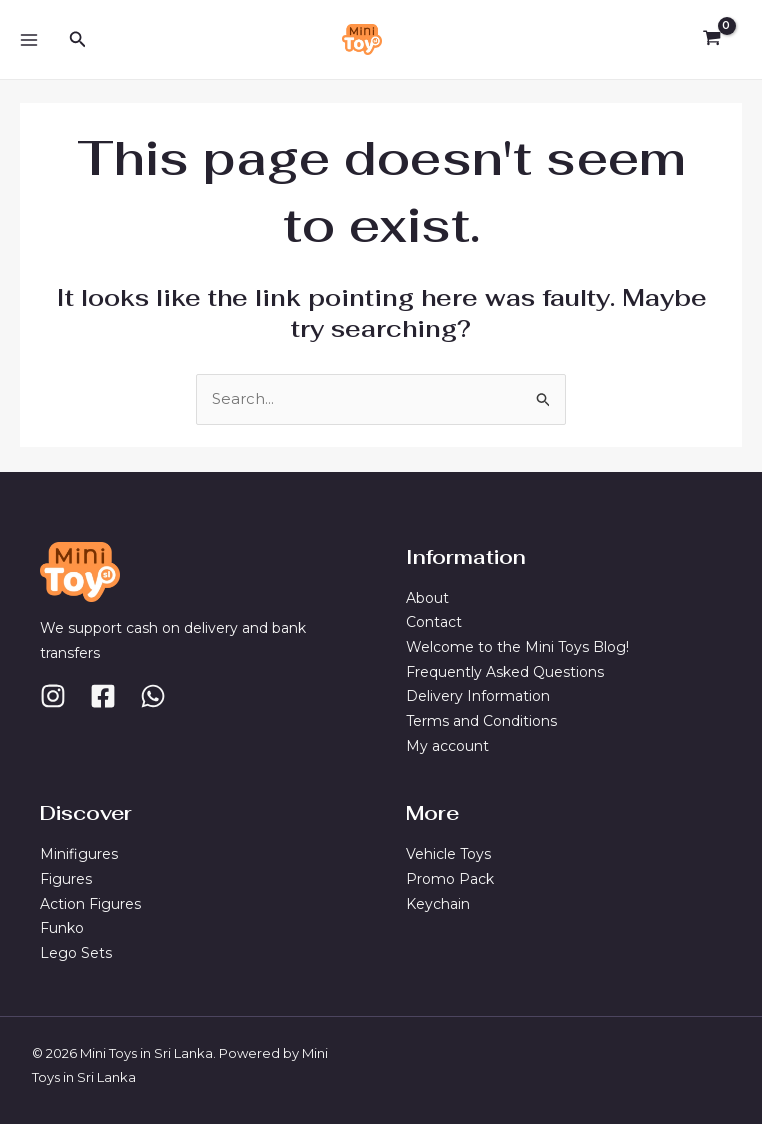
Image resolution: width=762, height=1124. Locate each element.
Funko (62, 928)
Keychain (438, 903)
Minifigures (79, 854)
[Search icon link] (78, 40)
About (427, 597)
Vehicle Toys (448, 854)
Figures (66, 879)
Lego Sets (76, 953)
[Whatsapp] (153, 695)
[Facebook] (103, 695)
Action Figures (90, 903)
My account (447, 745)
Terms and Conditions (481, 720)
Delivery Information (478, 696)
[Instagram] (53, 695)
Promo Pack (450, 879)
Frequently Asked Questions (505, 671)
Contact (434, 621)
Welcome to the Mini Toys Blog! (517, 646)
